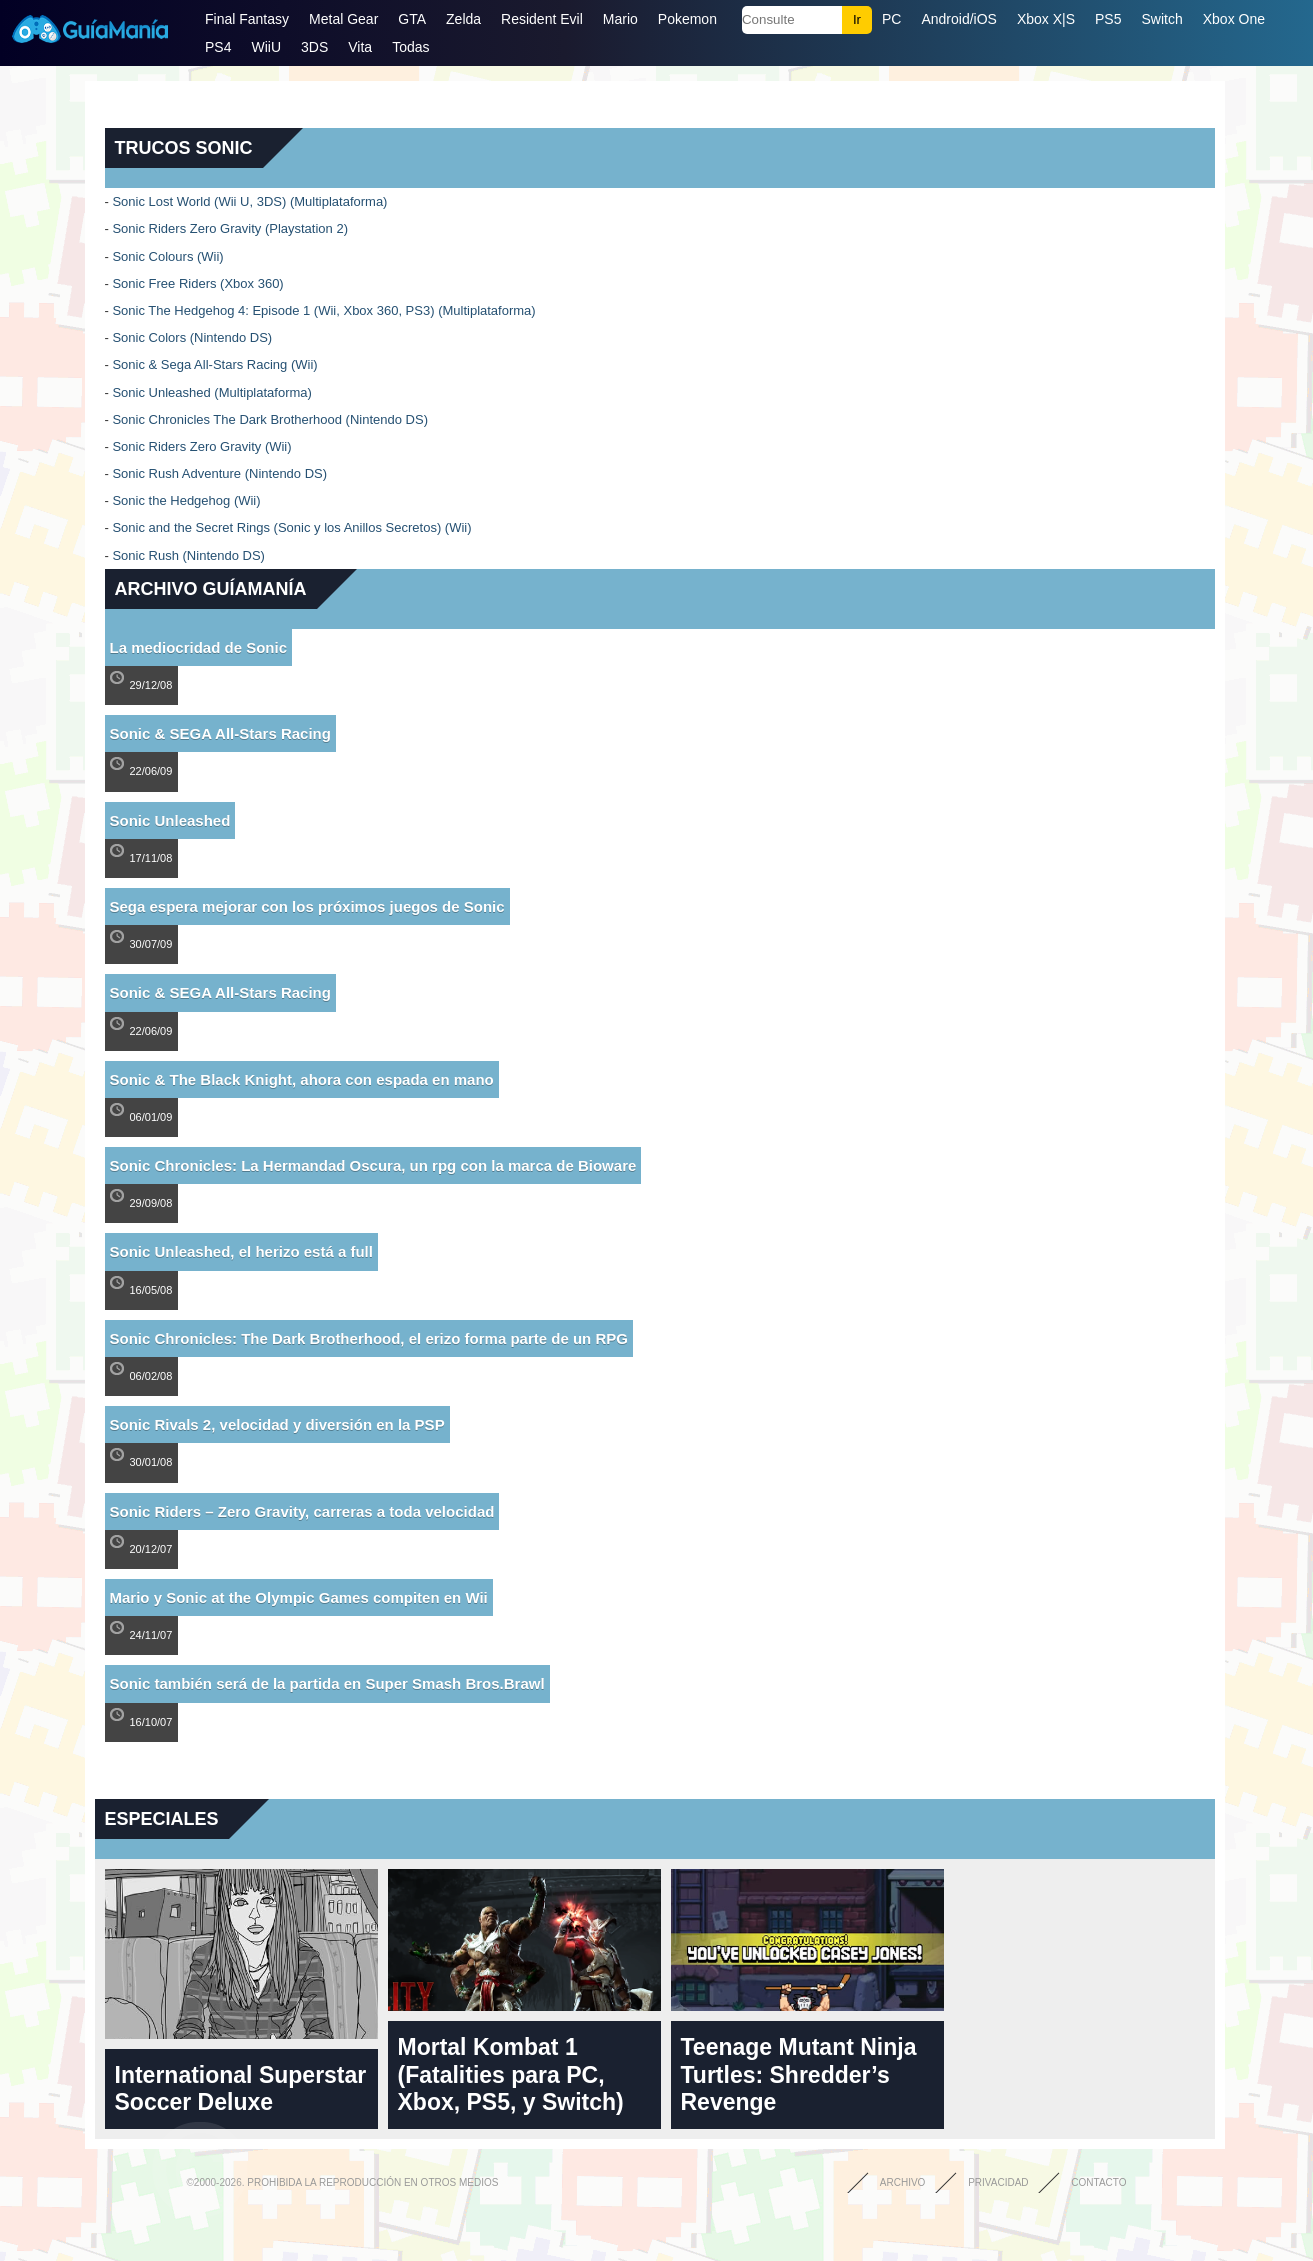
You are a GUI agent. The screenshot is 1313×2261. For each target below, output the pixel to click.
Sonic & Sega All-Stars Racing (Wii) (214, 364)
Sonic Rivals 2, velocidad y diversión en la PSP (277, 1424)
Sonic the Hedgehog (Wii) (186, 500)
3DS (314, 47)
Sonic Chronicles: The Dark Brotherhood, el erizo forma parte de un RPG (369, 1338)
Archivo (903, 2182)
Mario (620, 19)
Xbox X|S (1046, 19)
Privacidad (998, 2182)
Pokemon (687, 19)
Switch (1161, 19)
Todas (410, 47)
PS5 (1108, 19)
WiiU (266, 47)
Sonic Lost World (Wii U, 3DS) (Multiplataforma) (249, 201)
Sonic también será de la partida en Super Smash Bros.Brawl (327, 1683)
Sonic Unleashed (170, 820)
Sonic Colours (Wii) (167, 256)
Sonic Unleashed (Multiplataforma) (211, 392)
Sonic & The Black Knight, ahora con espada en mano (302, 1079)
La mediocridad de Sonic (199, 647)
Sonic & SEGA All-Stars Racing (220, 733)
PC (891, 19)
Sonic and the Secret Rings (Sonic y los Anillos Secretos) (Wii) (291, 527)
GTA (412, 19)
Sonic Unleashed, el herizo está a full (241, 1251)
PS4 (218, 47)
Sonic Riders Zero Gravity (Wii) (201, 446)
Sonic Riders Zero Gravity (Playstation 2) (230, 228)
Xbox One (1234, 19)
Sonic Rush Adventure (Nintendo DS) (219, 473)
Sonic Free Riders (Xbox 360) (197, 283)
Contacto (1098, 2182)
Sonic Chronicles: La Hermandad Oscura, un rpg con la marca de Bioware (373, 1165)
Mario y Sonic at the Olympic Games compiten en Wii (299, 1597)
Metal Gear (343, 19)
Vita (360, 47)
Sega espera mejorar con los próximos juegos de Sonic (307, 906)
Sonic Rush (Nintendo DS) (188, 555)
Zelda (463, 19)
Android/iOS (958, 19)
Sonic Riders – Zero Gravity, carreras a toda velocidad (302, 1511)
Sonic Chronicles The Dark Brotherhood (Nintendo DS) (270, 419)
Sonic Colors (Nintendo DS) (192, 337)
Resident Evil (542, 19)
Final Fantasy (247, 19)
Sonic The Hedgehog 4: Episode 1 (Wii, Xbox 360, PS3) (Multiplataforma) (323, 310)
